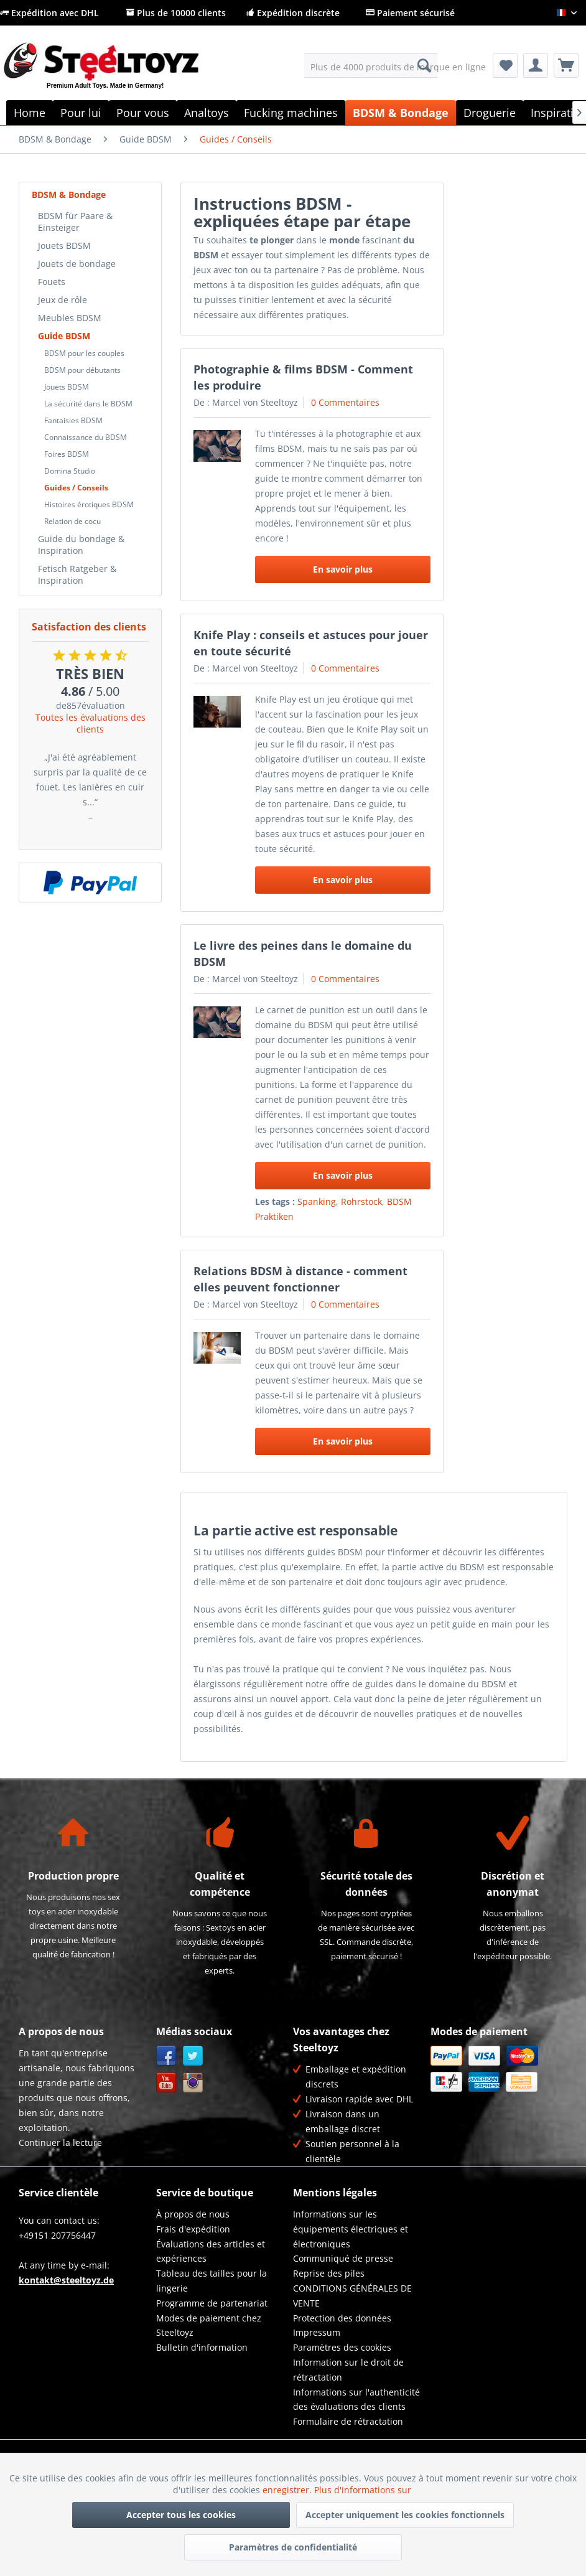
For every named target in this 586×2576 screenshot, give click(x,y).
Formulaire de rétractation (348, 2421)
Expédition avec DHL (49, 13)
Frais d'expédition (193, 2229)
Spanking (316, 1201)
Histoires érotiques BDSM (89, 504)
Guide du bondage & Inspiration (81, 544)
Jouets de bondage (77, 263)
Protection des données (342, 2318)
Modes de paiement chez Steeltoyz (208, 2325)
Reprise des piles (329, 2273)
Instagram (193, 2083)
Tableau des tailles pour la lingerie (211, 2280)
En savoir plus (343, 569)
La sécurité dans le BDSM (88, 403)
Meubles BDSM (69, 318)
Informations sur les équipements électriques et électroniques (350, 2229)
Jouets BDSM (64, 245)
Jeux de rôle (62, 300)
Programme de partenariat (211, 2303)
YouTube (166, 2083)
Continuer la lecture (60, 2142)
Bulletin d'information (202, 2347)
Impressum (316, 2332)
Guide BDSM (64, 336)
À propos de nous (193, 2214)
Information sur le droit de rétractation (348, 2369)
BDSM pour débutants (82, 370)
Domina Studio (69, 471)
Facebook (166, 2056)
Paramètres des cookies (342, 2347)
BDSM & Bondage (69, 194)
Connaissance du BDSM (85, 437)
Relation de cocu (72, 521)
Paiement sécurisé (410, 13)
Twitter (193, 2056)
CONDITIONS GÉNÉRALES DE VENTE (352, 2295)
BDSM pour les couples (84, 353)
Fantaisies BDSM (73, 420)
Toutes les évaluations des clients (90, 723)
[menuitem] (370, 65)
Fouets (51, 282)
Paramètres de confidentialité (293, 2547)
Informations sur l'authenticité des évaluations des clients (356, 2399)
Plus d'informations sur (364, 2490)
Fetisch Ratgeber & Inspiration (77, 574)
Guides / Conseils (76, 487)
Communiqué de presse (343, 2258)
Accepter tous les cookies (181, 2515)
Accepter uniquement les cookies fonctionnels (405, 2515)
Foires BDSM (66, 454)
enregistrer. (288, 2490)
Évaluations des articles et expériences (210, 2251)
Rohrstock (361, 1201)
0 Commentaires (345, 402)
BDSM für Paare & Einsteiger (75, 221)
